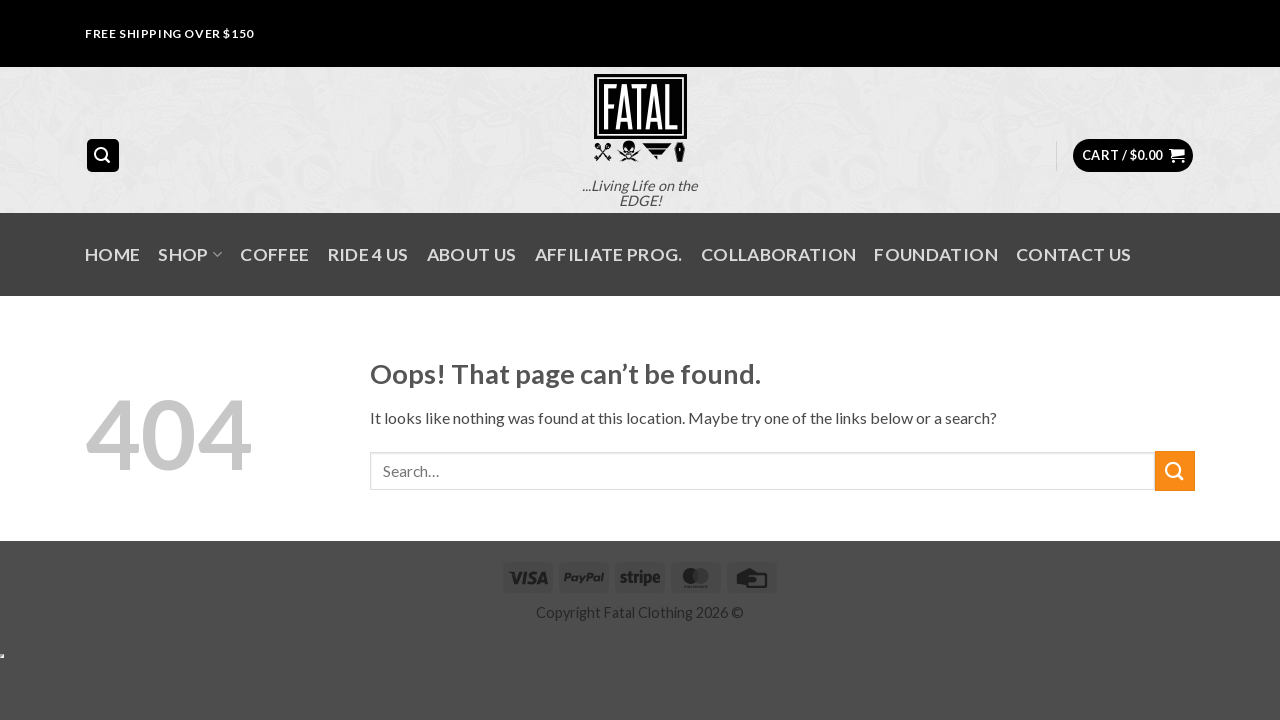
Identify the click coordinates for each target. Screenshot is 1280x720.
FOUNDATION (936, 254)
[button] (103, 155)
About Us (472, 254)
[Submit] (1175, 470)
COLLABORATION (779, 254)
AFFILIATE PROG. (609, 254)
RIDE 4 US (368, 254)
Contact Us (1074, 254)
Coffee (274, 254)
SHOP (190, 254)
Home (112, 254)
